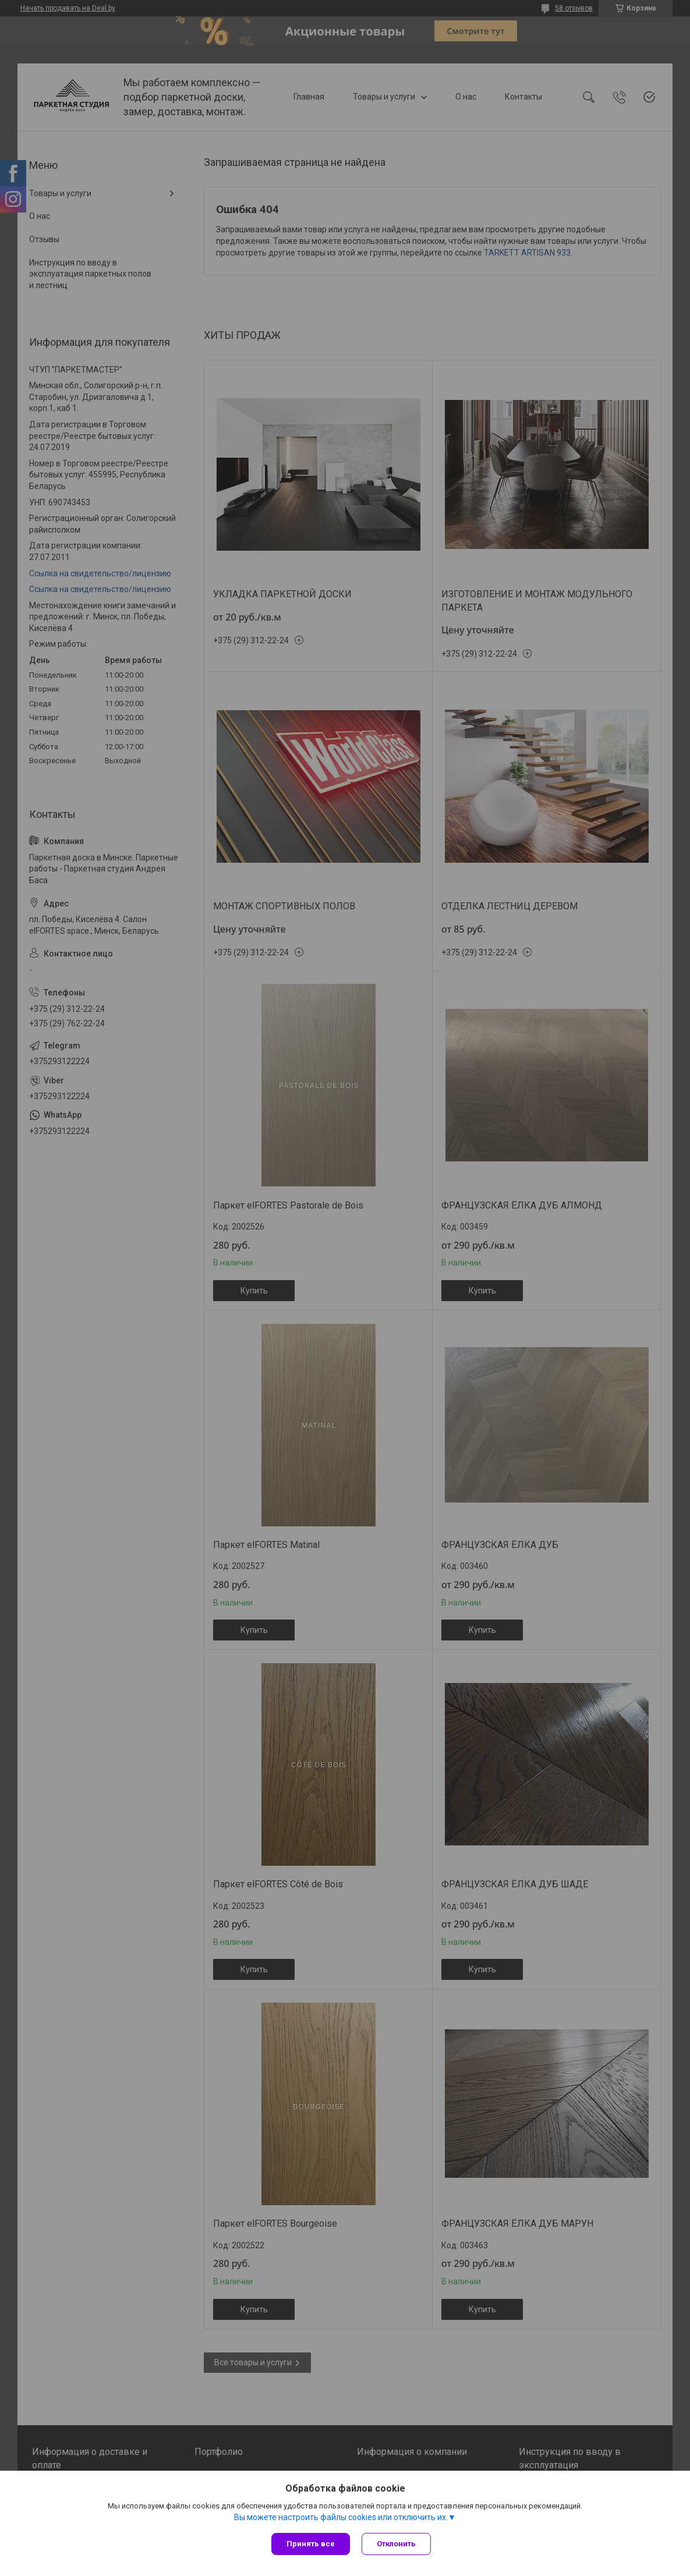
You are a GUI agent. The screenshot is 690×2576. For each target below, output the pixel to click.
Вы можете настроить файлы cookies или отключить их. (341, 2517)
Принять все (310, 2543)
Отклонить (396, 2543)
